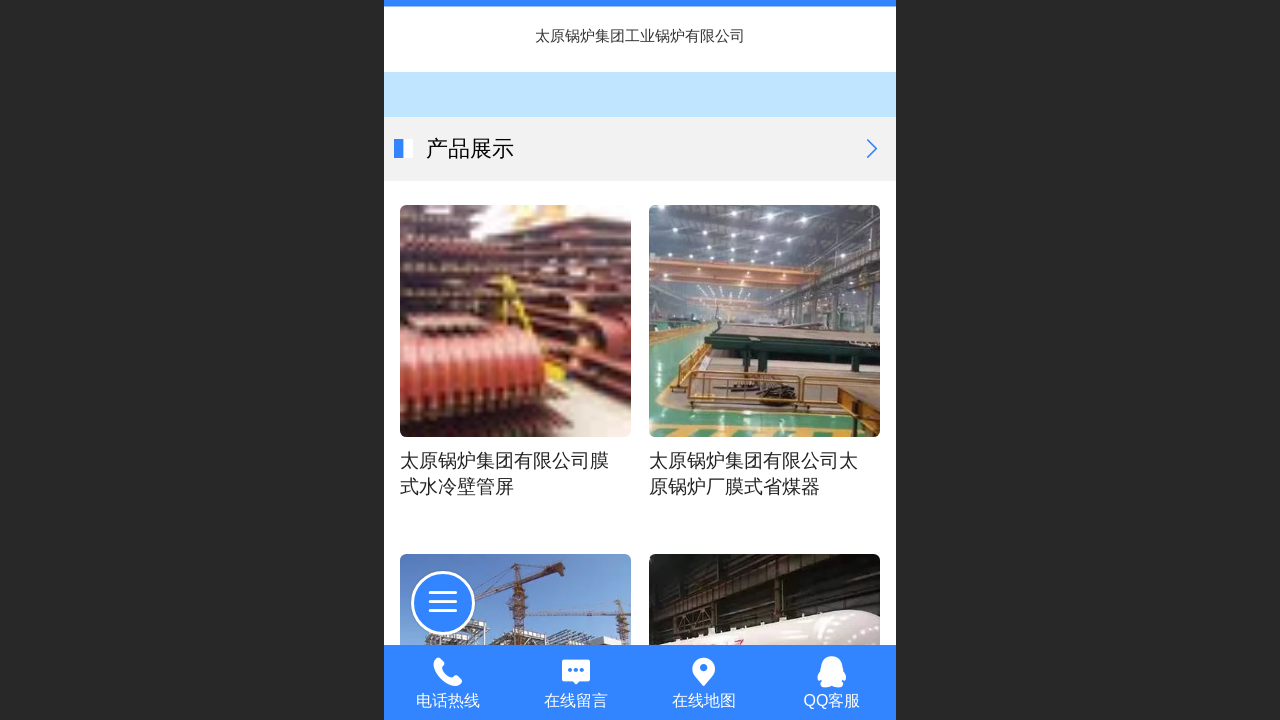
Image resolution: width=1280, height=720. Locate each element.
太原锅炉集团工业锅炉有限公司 (640, 35)
